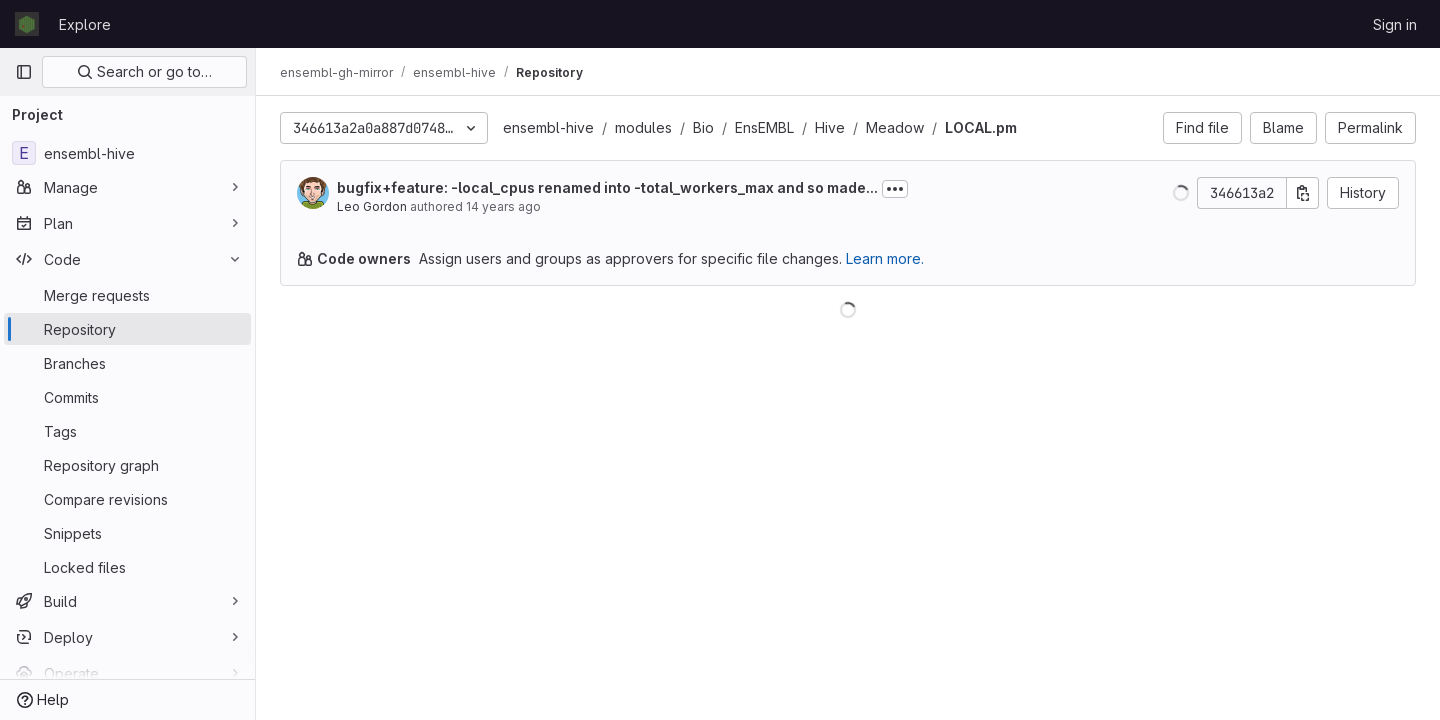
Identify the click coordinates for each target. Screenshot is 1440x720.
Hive (830, 127)
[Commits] (127, 397)
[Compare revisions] (127, 499)
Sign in (1395, 24)
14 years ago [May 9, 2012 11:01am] (503, 206)
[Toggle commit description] (895, 189)
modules (643, 127)
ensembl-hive (548, 127)
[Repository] (127, 329)
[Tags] (127, 431)
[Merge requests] (127, 295)
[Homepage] (27, 24)
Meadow (895, 127)
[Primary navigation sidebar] (24, 72)
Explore (85, 24)
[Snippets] (127, 533)
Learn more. (885, 258)
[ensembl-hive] (127, 153)
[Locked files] (127, 567)
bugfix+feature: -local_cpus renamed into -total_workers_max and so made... (607, 187)
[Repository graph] (127, 465)
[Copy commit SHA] (1303, 193)
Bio (703, 127)
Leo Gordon (372, 206)
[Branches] (127, 363)
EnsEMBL (764, 127)
